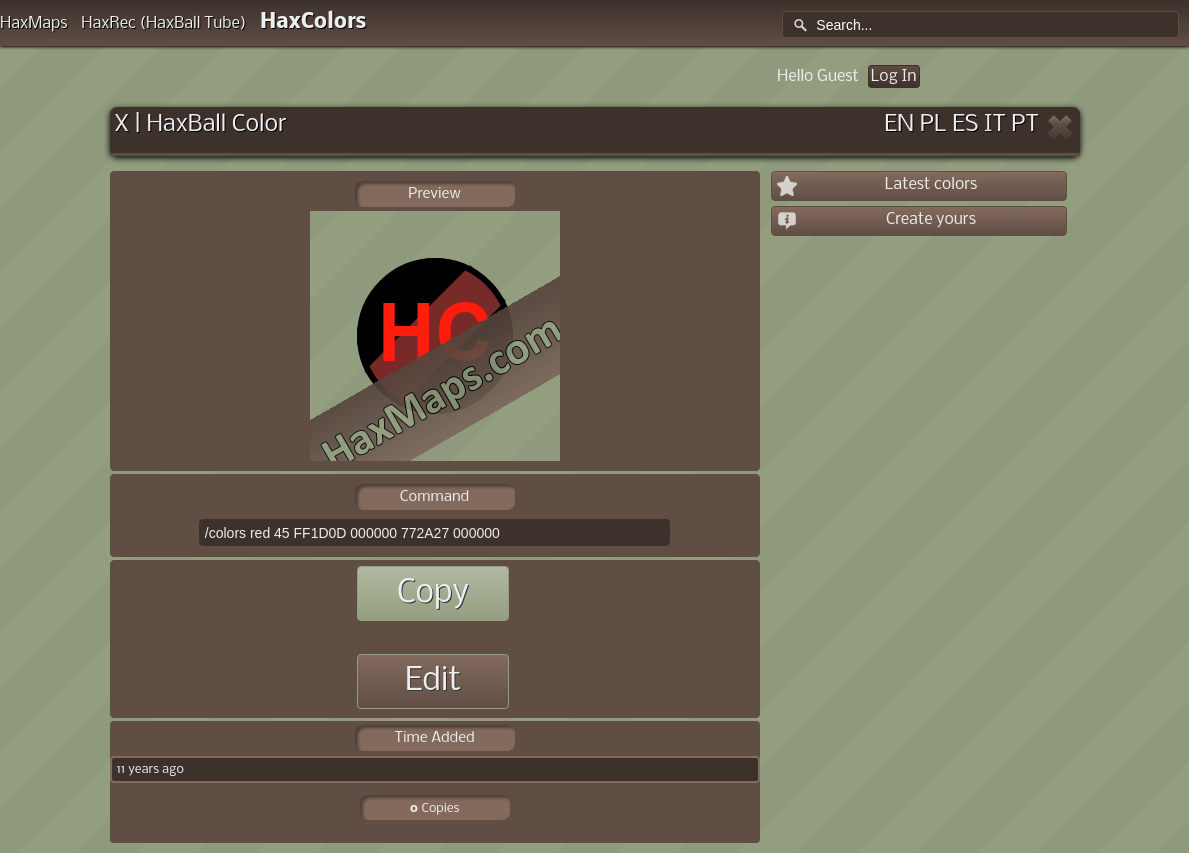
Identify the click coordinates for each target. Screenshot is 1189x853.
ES (965, 124)
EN (899, 124)
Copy (433, 593)
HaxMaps (34, 23)
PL (933, 124)
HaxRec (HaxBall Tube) (163, 23)
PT (1025, 124)
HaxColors (313, 22)
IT (995, 124)
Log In (894, 76)
